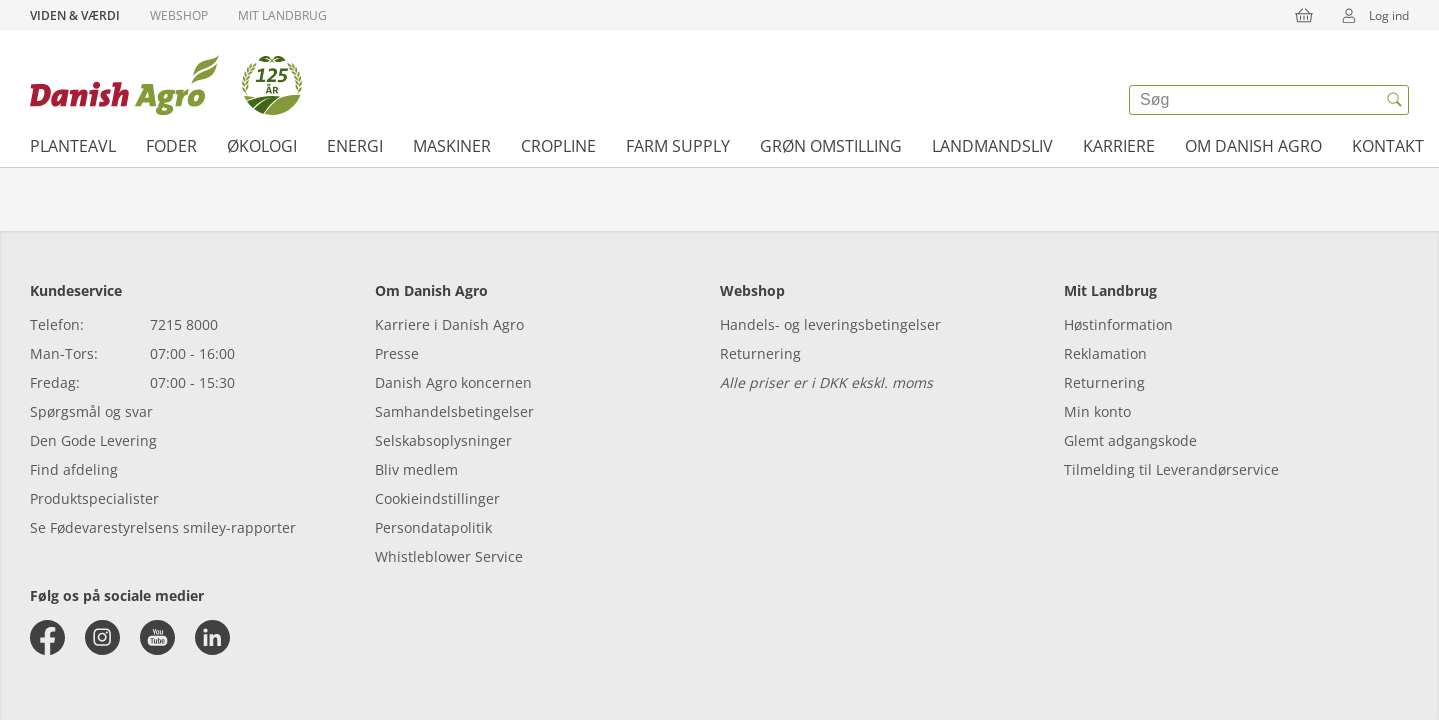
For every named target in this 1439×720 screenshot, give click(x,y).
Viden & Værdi (75, 15)
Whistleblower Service (449, 556)
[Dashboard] (166, 85)
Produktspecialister (94, 498)
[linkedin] (212, 637)
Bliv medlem (416, 469)
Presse (397, 353)
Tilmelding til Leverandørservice (1171, 469)
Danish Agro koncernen (453, 382)
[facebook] (47, 637)
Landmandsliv (992, 146)
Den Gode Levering (93, 440)
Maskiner (452, 146)
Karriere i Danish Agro (449, 324)
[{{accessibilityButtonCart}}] (1304, 15)
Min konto (1097, 411)
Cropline (558, 146)
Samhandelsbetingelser (454, 411)
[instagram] (102, 637)
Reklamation (1105, 353)
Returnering (760, 353)
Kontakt (1388, 146)
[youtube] (157, 637)
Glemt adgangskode (1130, 440)
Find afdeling (74, 469)
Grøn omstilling (831, 146)
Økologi (262, 146)
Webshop (179, 15)
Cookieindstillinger (437, 498)
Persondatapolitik (433, 527)
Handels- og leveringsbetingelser (830, 324)
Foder (171, 146)
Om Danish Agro (1253, 146)
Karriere (1119, 146)
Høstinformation (1118, 324)
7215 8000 (184, 324)
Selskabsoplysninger (443, 440)
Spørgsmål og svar (91, 411)
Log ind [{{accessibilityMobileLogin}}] (1369, 15)
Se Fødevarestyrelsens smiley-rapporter (163, 527)
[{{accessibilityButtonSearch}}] (1394, 100)
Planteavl (73, 146)
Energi (355, 146)
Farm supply (678, 146)
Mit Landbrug (282, 15)
